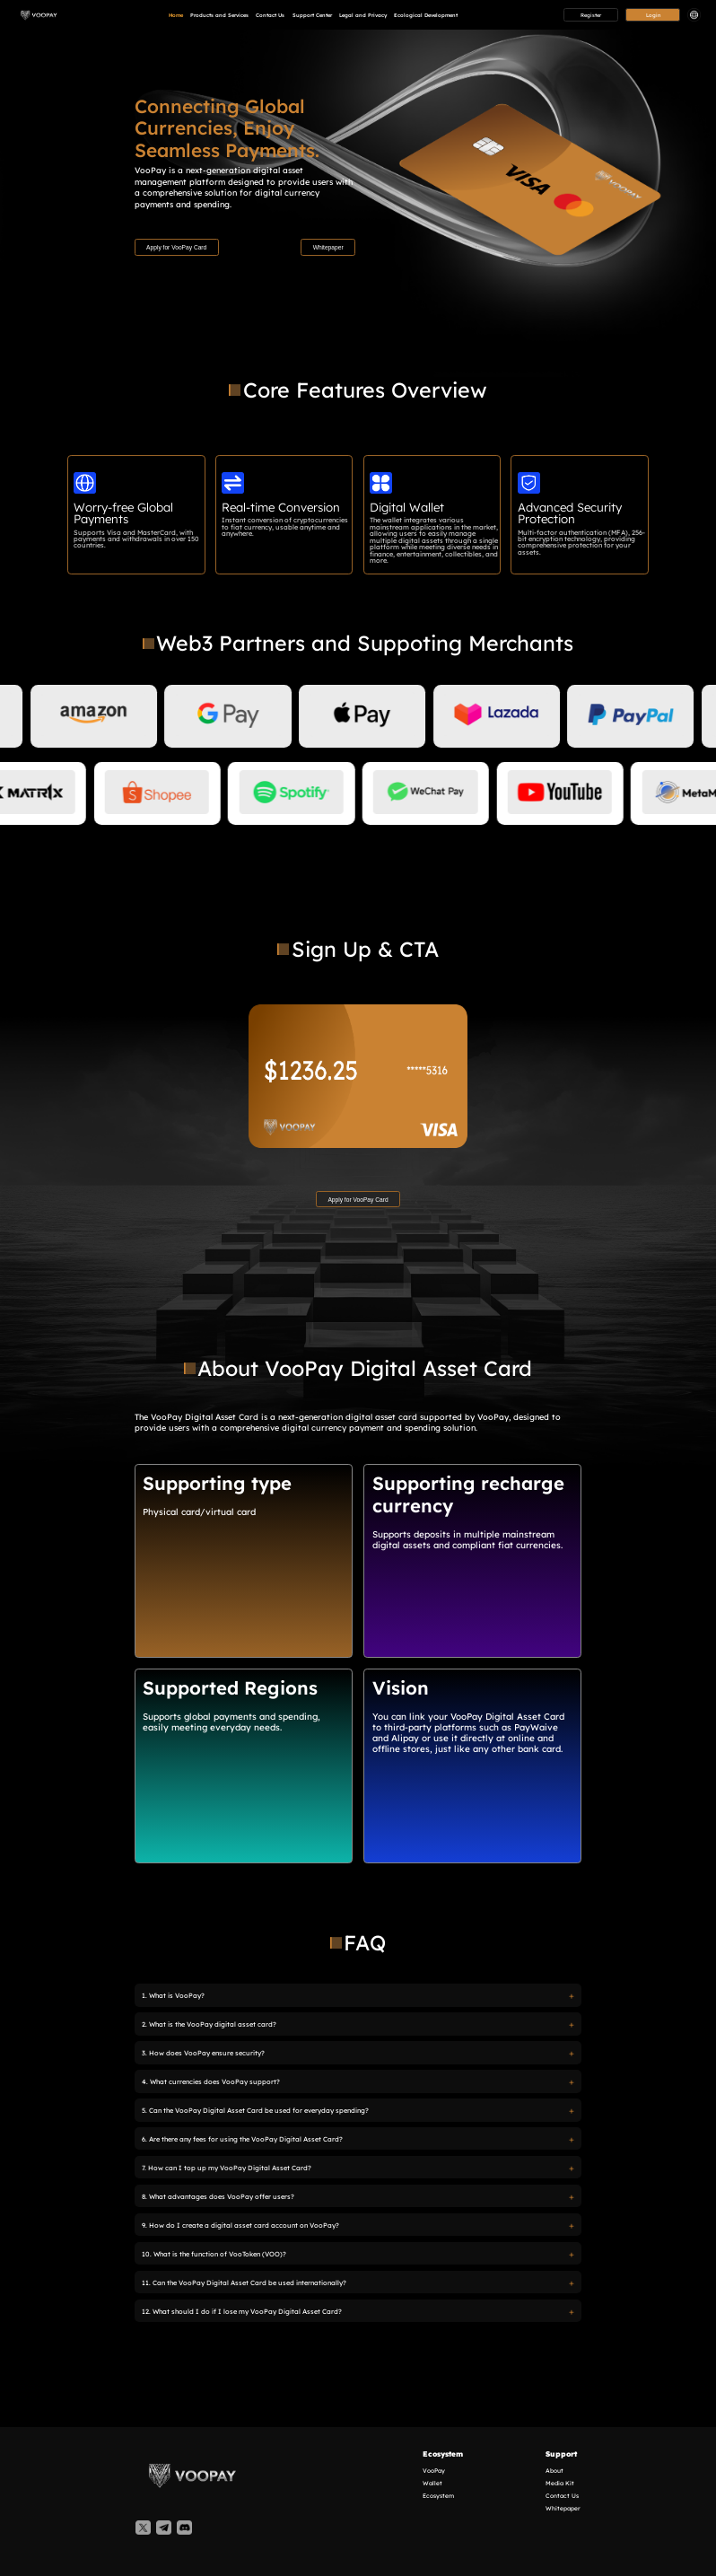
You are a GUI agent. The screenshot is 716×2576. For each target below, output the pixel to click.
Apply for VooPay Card (176, 247)
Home (176, 16)
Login (653, 15)
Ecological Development (426, 16)
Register (591, 15)
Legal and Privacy (363, 16)
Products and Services (219, 16)
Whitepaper (328, 247)
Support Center (312, 16)
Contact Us (270, 16)
